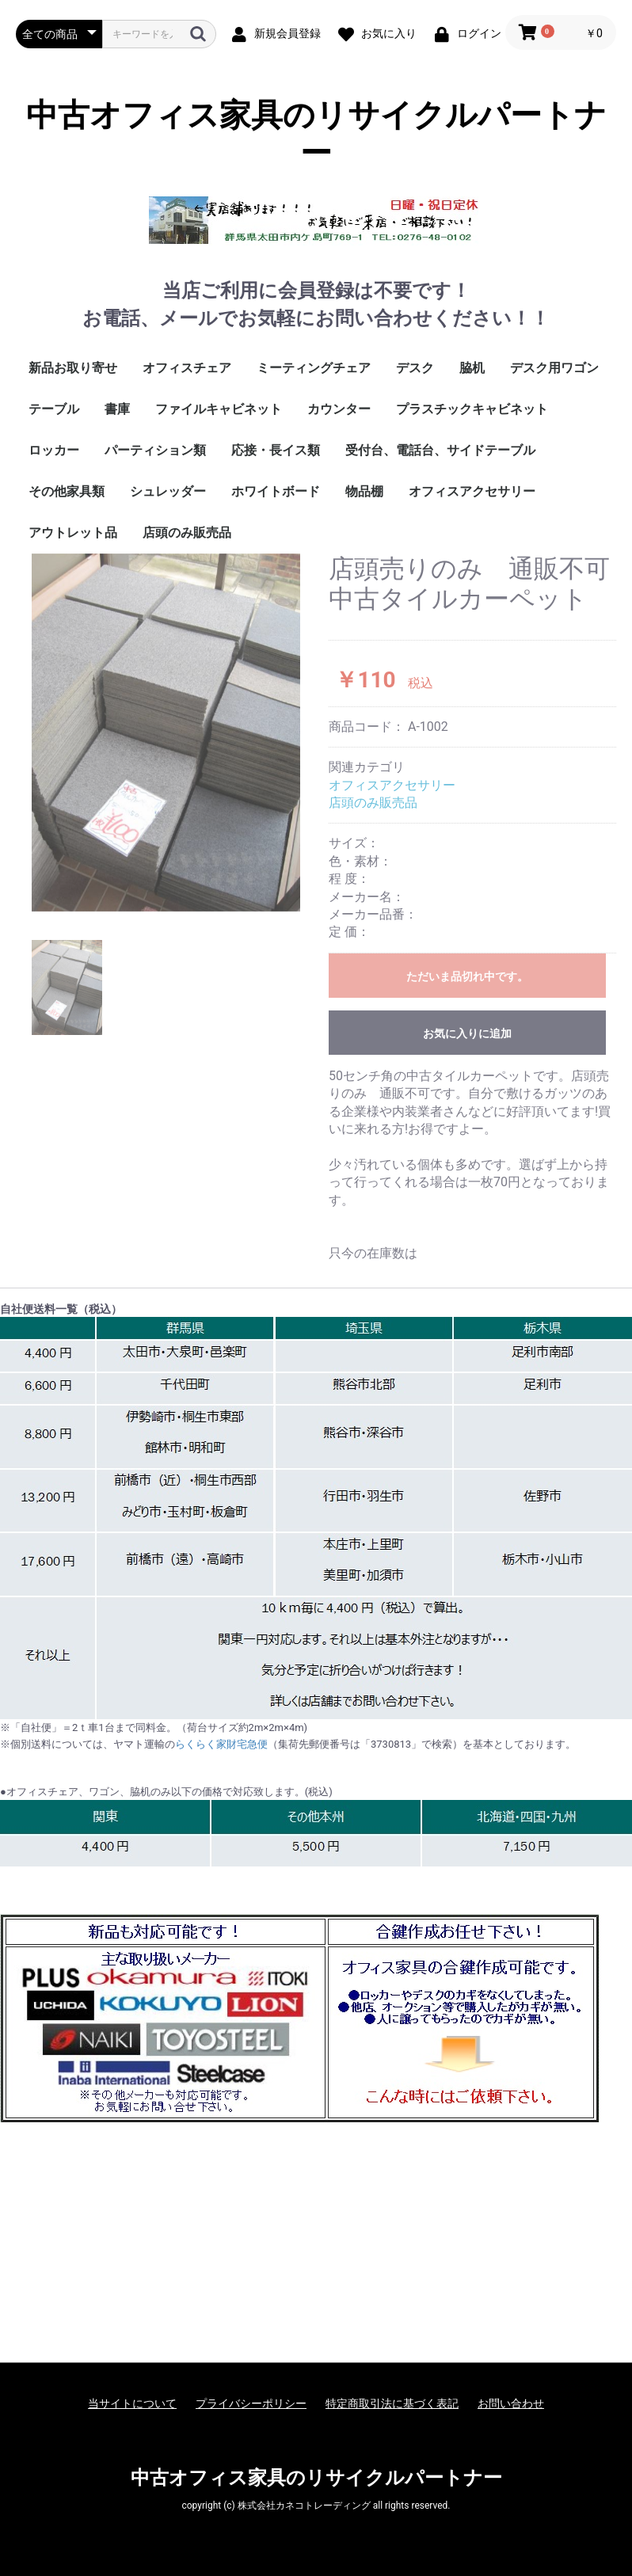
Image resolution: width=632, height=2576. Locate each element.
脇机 (472, 367)
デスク (415, 367)
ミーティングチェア (314, 367)
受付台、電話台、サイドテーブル (440, 450)
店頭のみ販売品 (187, 532)
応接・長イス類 (275, 450)
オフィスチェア (187, 367)
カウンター (339, 409)
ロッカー (54, 450)
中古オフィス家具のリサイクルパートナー (316, 134)
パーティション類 (155, 450)
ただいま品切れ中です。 (467, 976)
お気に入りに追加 (467, 1033)
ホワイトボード (275, 491)
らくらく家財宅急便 (221, 1744)
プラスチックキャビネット (472, 409)
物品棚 (364, 491)
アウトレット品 (73, 532)
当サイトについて (132, 2403)
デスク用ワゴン (554, 367)
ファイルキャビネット (218, 409)
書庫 (117, 409)
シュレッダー (168, 491)
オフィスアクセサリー (472, 491)
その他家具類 (67, 491)
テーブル (54, 409)
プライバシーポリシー (251, 2403)
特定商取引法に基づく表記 (392, 2403)
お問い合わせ (511, 2403)
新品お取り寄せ (73, 367)
